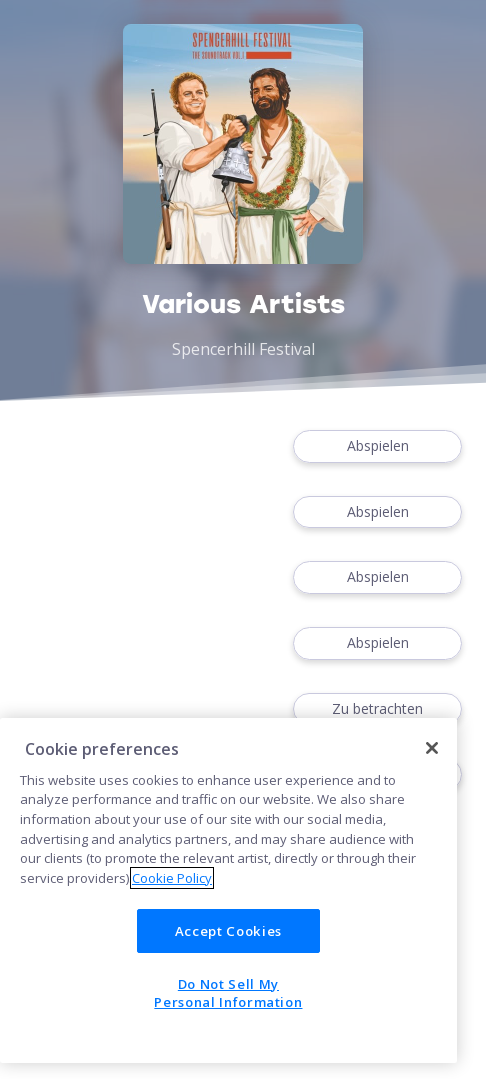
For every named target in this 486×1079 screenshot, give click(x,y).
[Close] (432, 748)
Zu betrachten (377, 709)
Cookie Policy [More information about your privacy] (172, 878)
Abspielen (377, 446)
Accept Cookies (228, 931)
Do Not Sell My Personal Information (228, 993)
